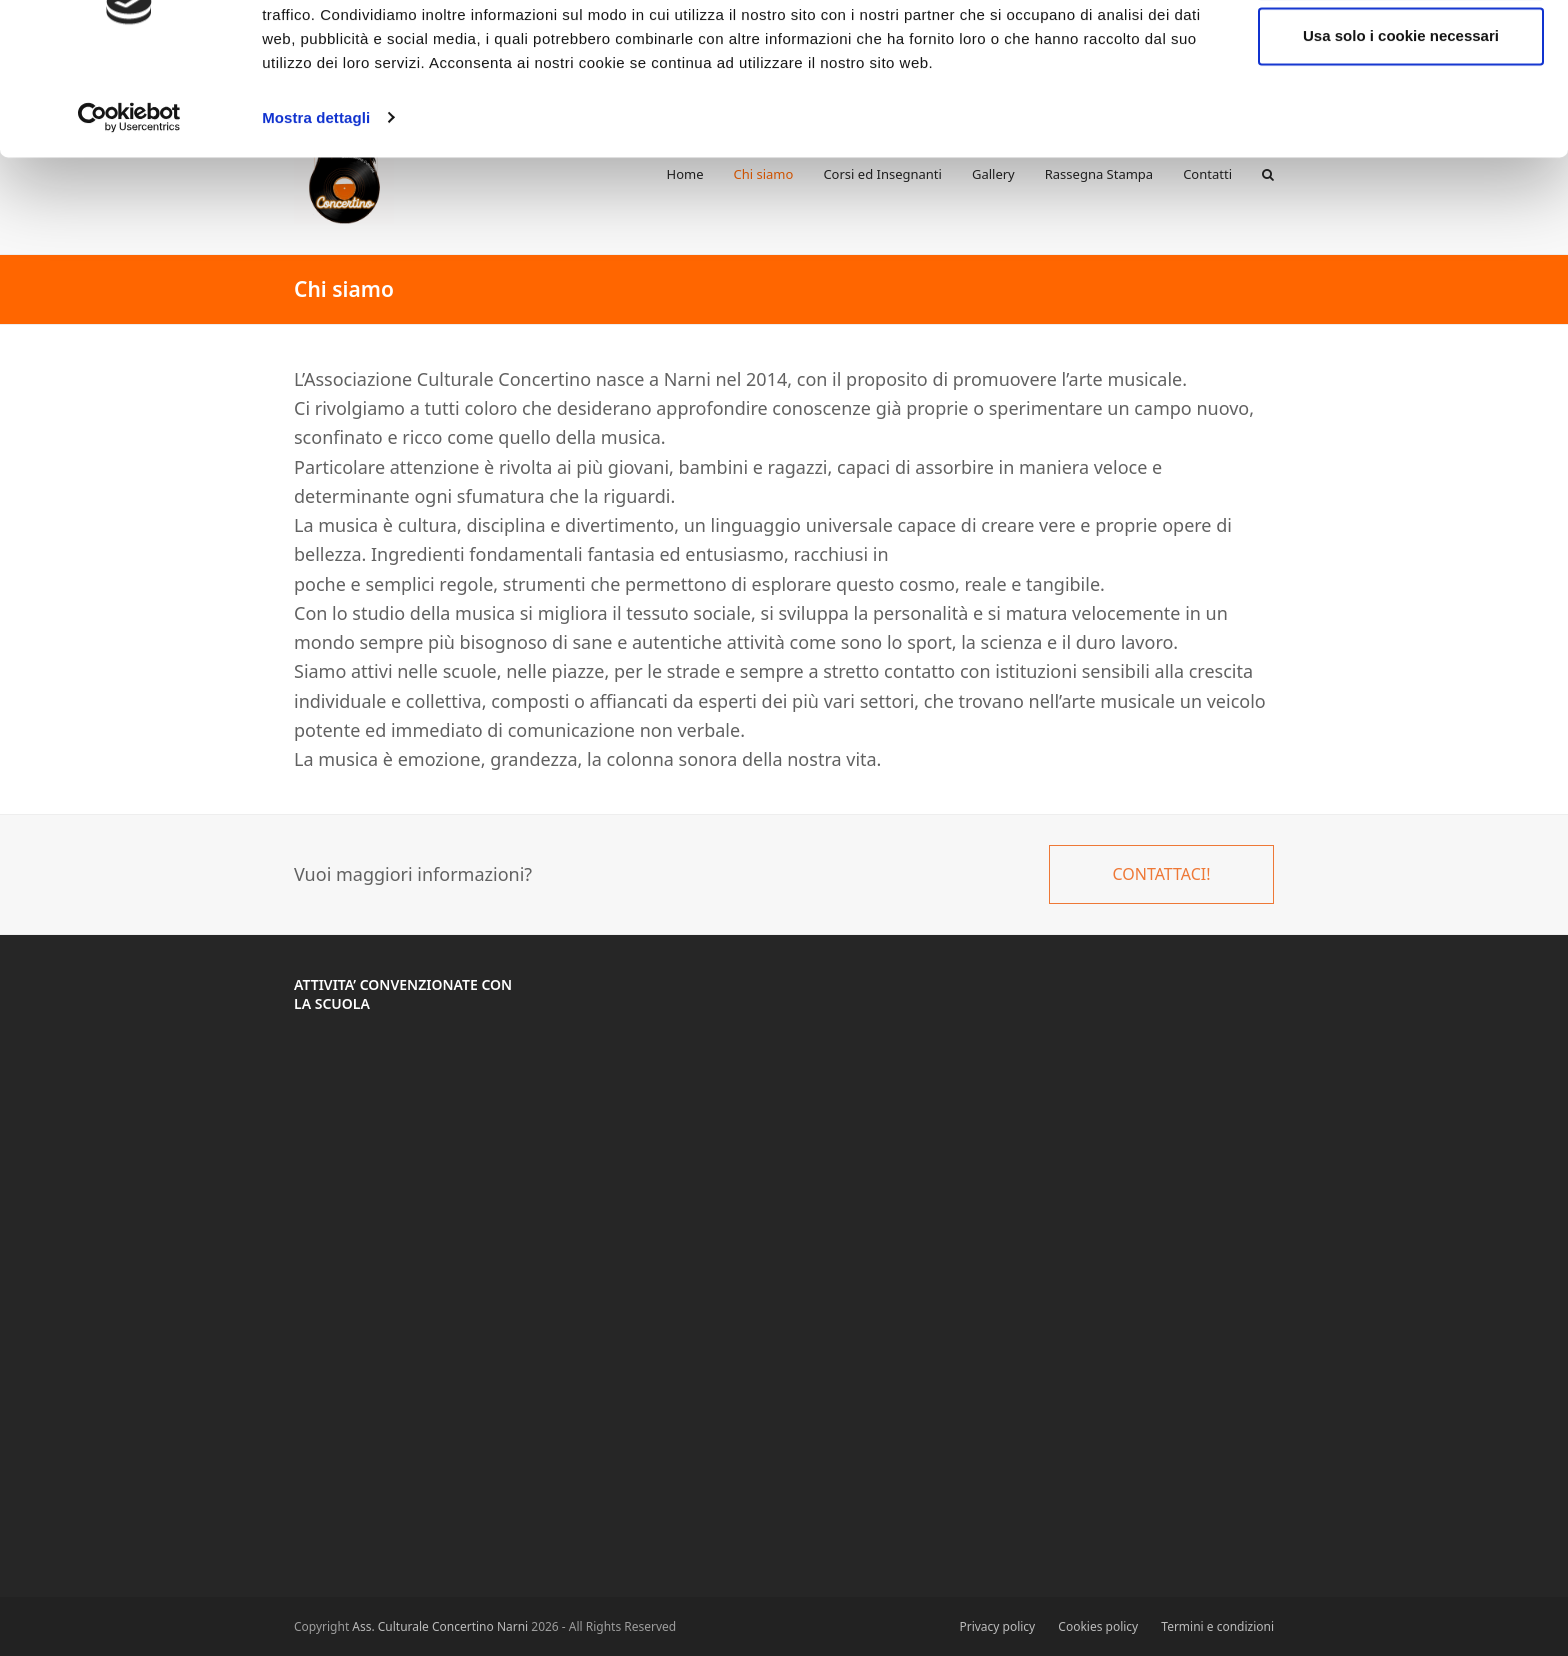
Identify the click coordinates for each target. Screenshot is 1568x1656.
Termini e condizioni (1217, 1626)
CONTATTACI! (1161, 874)
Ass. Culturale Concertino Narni (440, 1626)
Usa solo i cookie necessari (1401, 118)
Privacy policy (997, 1626)
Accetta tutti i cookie (1401, 52)
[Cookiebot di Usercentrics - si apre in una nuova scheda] (129, 200)
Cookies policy (1098, 1626)
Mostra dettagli (316, 199)
